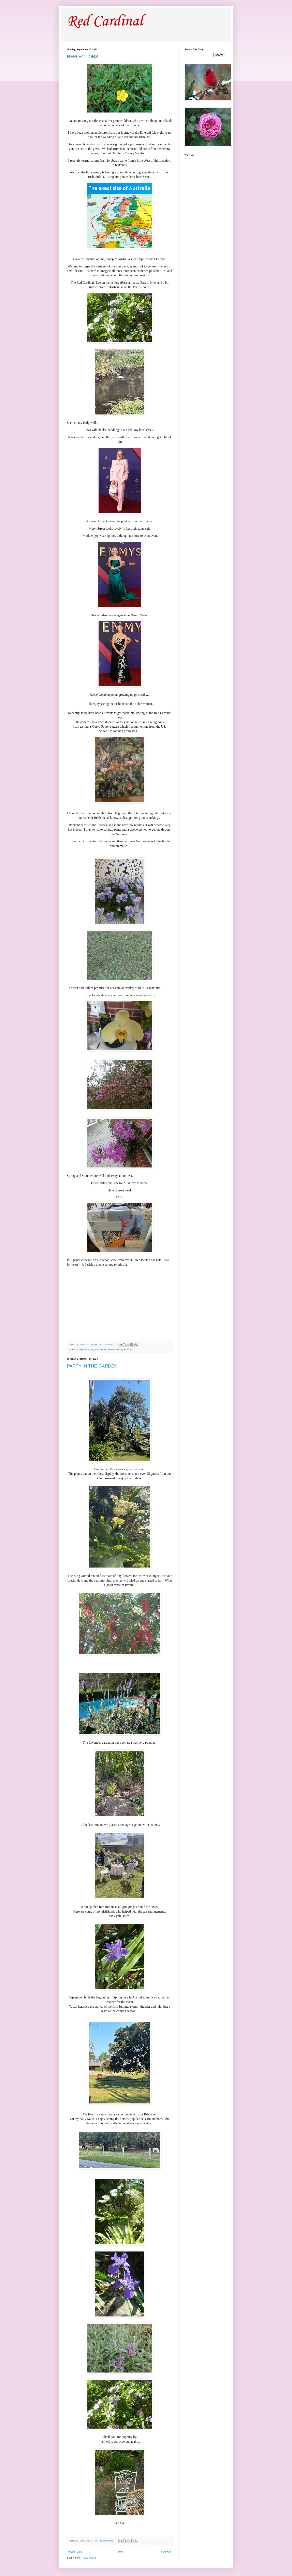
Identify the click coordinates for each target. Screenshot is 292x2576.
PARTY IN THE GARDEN (92, 1366)
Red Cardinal (105, 21)
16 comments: (107, 2540)
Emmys (88, 1349)
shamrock (129, 1349)
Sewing (119, 1349)
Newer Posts (75, 2552)
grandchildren (99, 1349)
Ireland (111, 1349)
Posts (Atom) (89, 2557)
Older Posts (165, 2552)
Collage (80, 1349)
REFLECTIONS (82, 56)
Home (120, 2552)
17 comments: (107, 1344)
